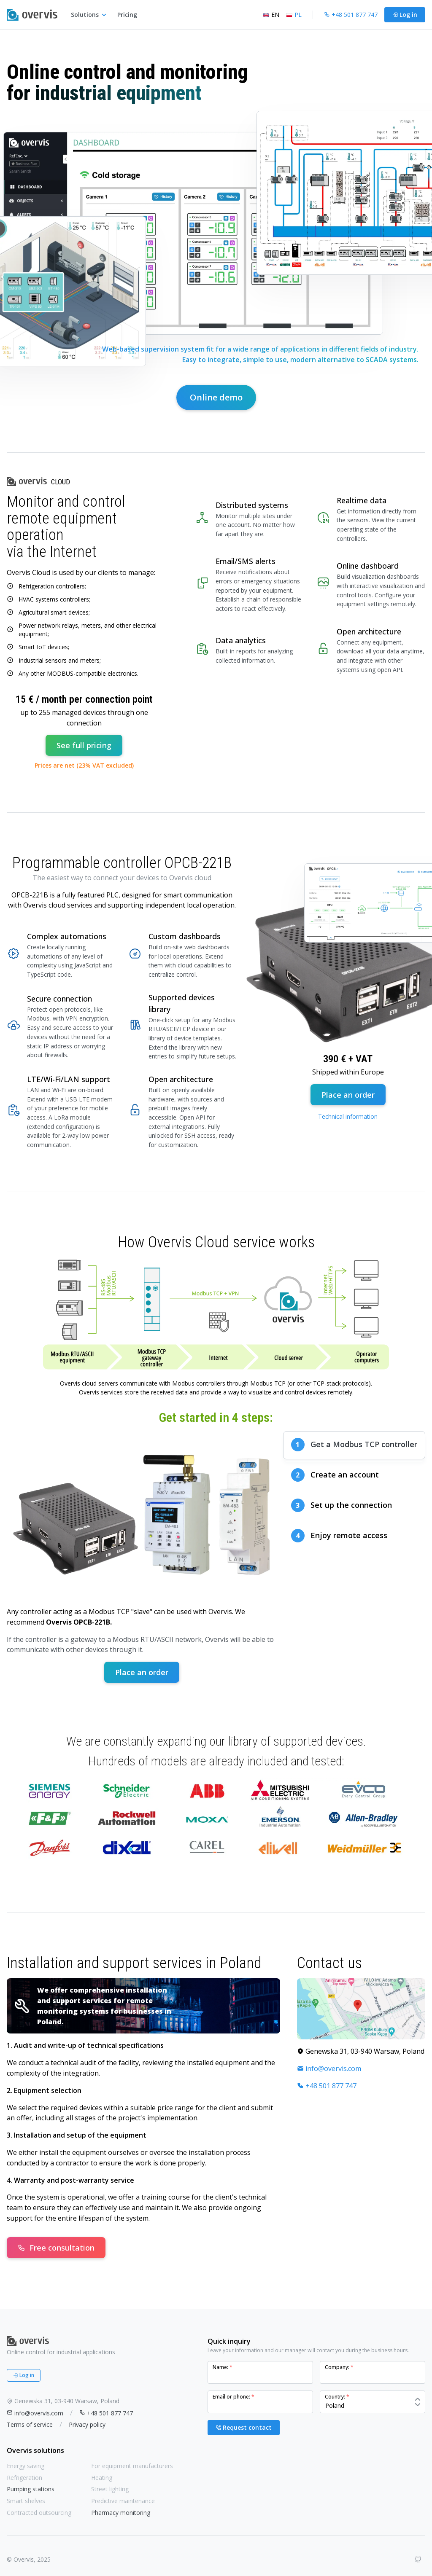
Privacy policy (87, 2424)
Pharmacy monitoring (120, 2513)
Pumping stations (30, 2489)
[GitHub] (418, 2559)
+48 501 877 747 (326, 2085)
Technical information (348, 1116)
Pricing (127, 15)
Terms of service (30, 2424)
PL (294, 15)
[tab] (354, 1445)
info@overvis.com (329, 2068)
